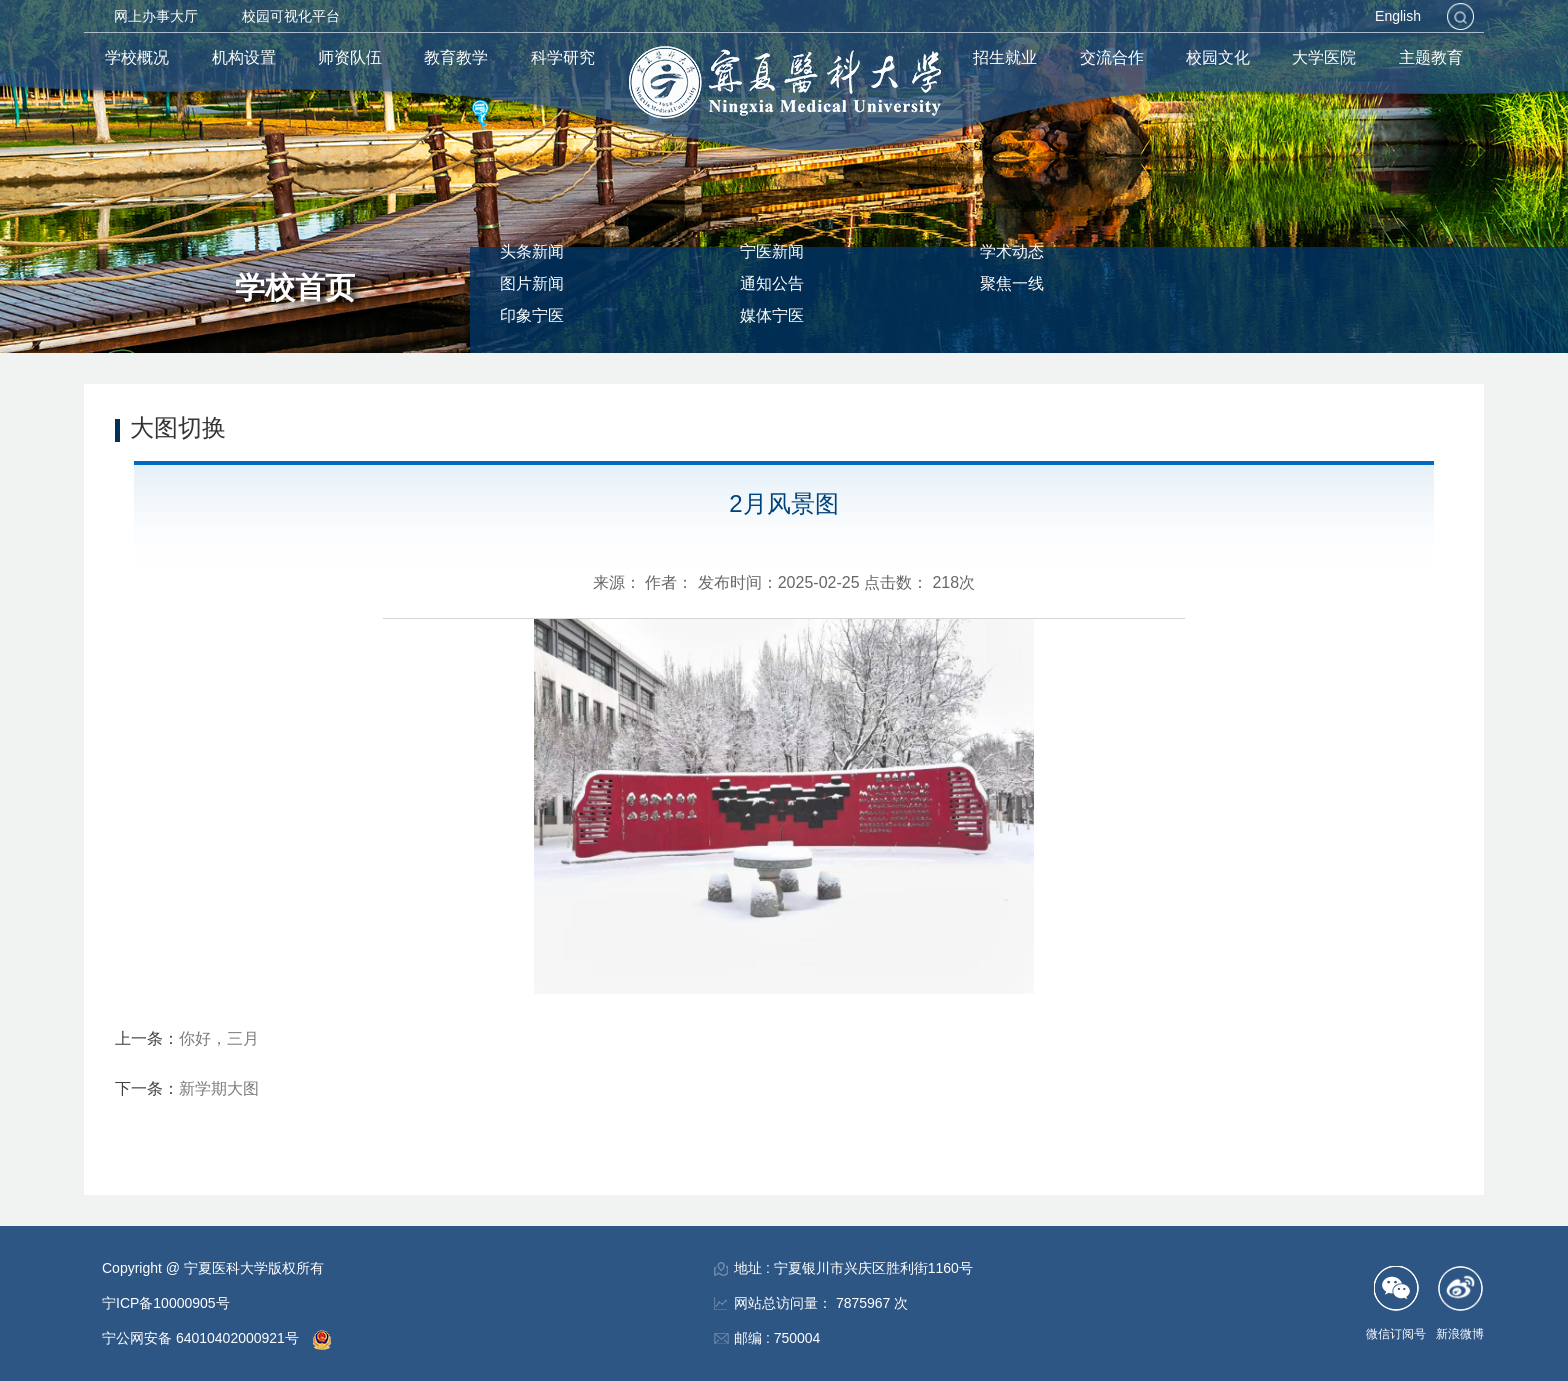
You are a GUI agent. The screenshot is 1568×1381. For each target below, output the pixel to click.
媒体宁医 (772, 315)
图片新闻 (532, 283)
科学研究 (563, 57)
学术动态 (1012, 251)
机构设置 (244, 57)
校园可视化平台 (291, 16)
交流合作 (1112, 57)
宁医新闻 (772, 251)
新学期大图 (219, 1088)
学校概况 (137, 57)
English (1398, 16)
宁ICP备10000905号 (166, 1303)
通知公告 (772, 283)
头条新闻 (532, 251)
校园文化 (1218, 57)
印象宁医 (532, 315)
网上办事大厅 (156, 16)
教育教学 (456, 57)
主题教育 (1431, 57)
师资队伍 (350, 57)
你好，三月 (219, 1038)
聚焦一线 (1012, 283)
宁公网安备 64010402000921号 (202, 1338)
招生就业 (1005, 57)
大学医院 (1324, 57)
